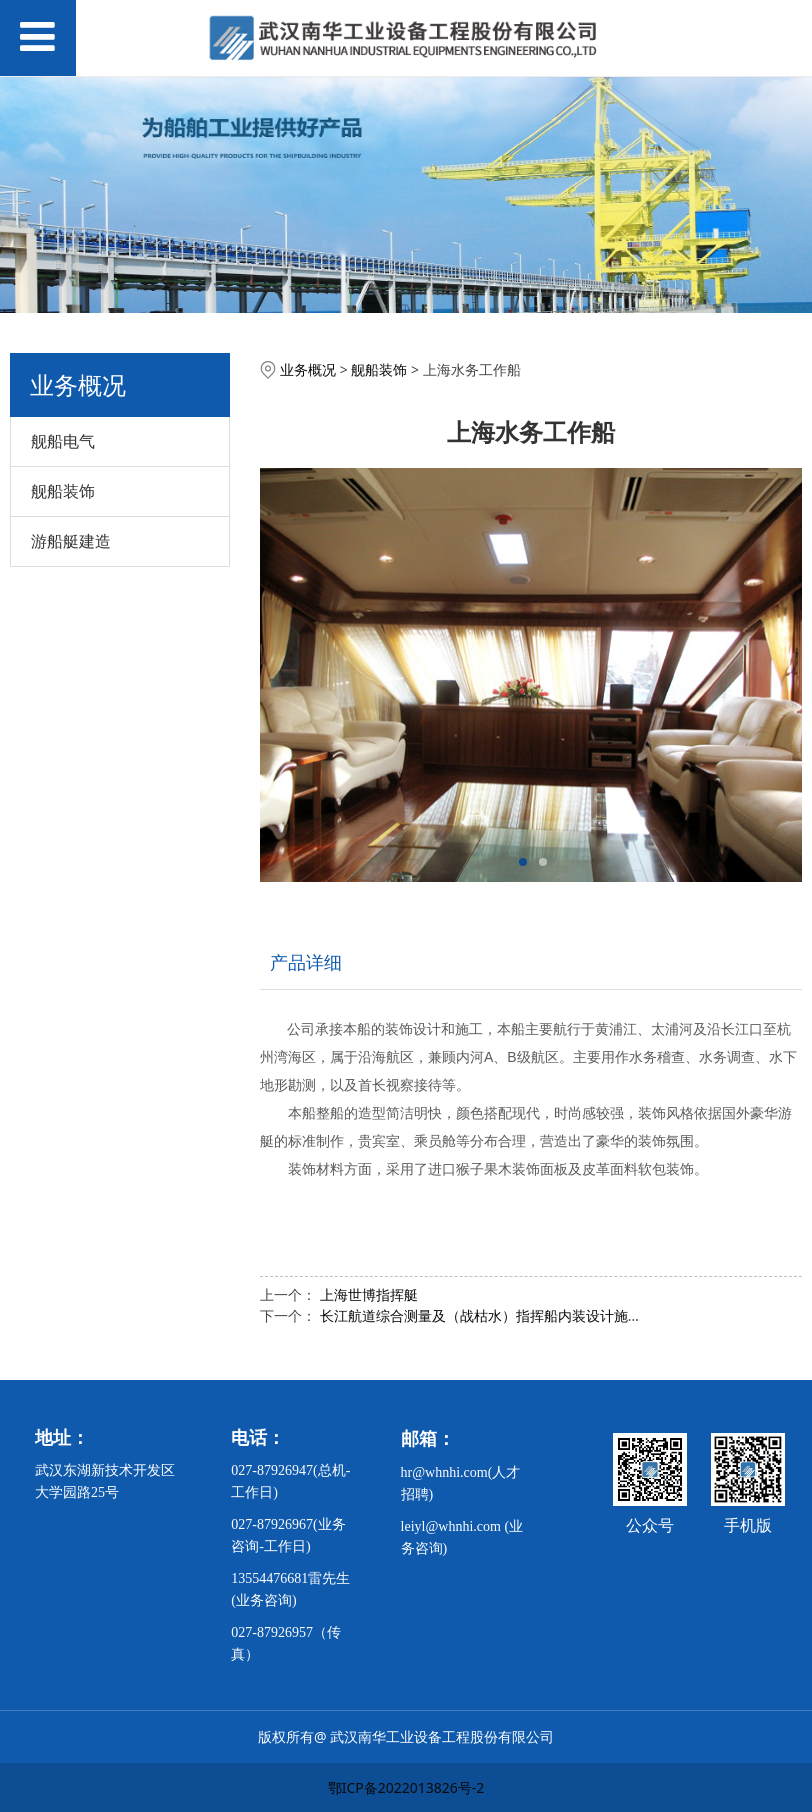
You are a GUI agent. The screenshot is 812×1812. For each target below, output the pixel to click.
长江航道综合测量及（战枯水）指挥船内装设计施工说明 (495, 1315)
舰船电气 (63, 441)
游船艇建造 (71, 541)
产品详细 (306, 962)
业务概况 (308, 369)
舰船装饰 (63, 491)
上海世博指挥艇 (369, 1294)
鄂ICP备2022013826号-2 (406, 1787)
